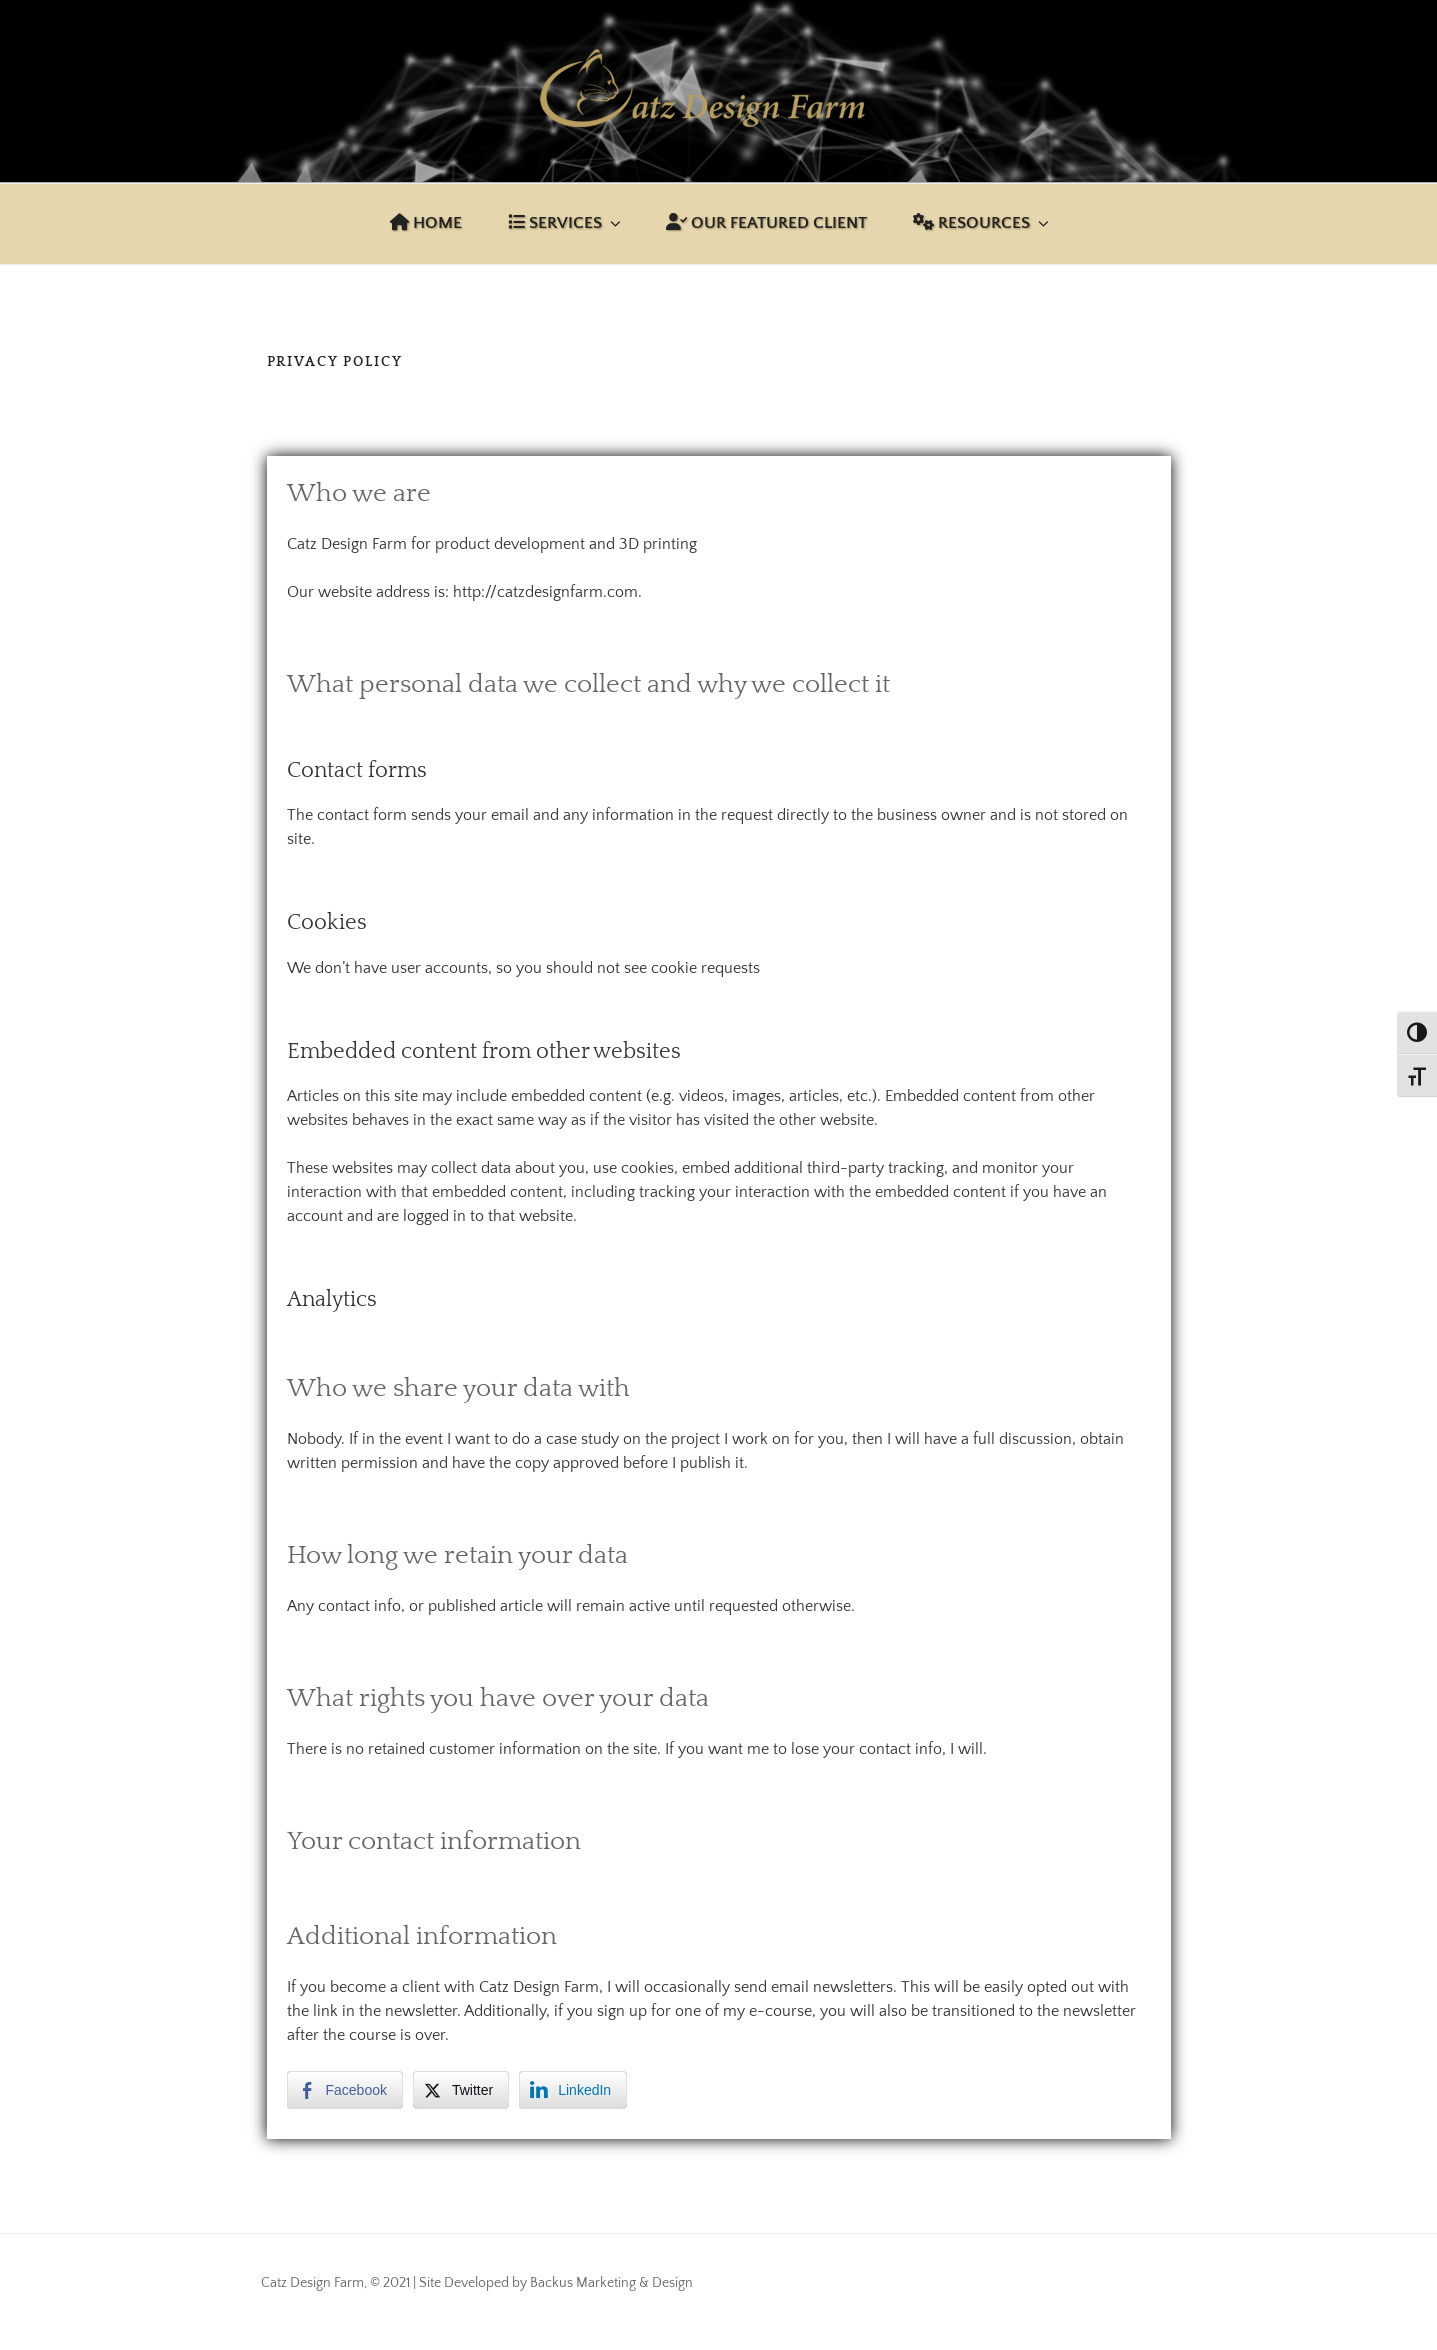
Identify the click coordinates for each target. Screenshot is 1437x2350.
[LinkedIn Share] (573, 2090)
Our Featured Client (766, 223)
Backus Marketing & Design (611, 2283)
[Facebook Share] (345, 2090)
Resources (982, 223)
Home (426, 223)
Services (566, 223)
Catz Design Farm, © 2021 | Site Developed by (395, 2283)
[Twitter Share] (461, 2090)
